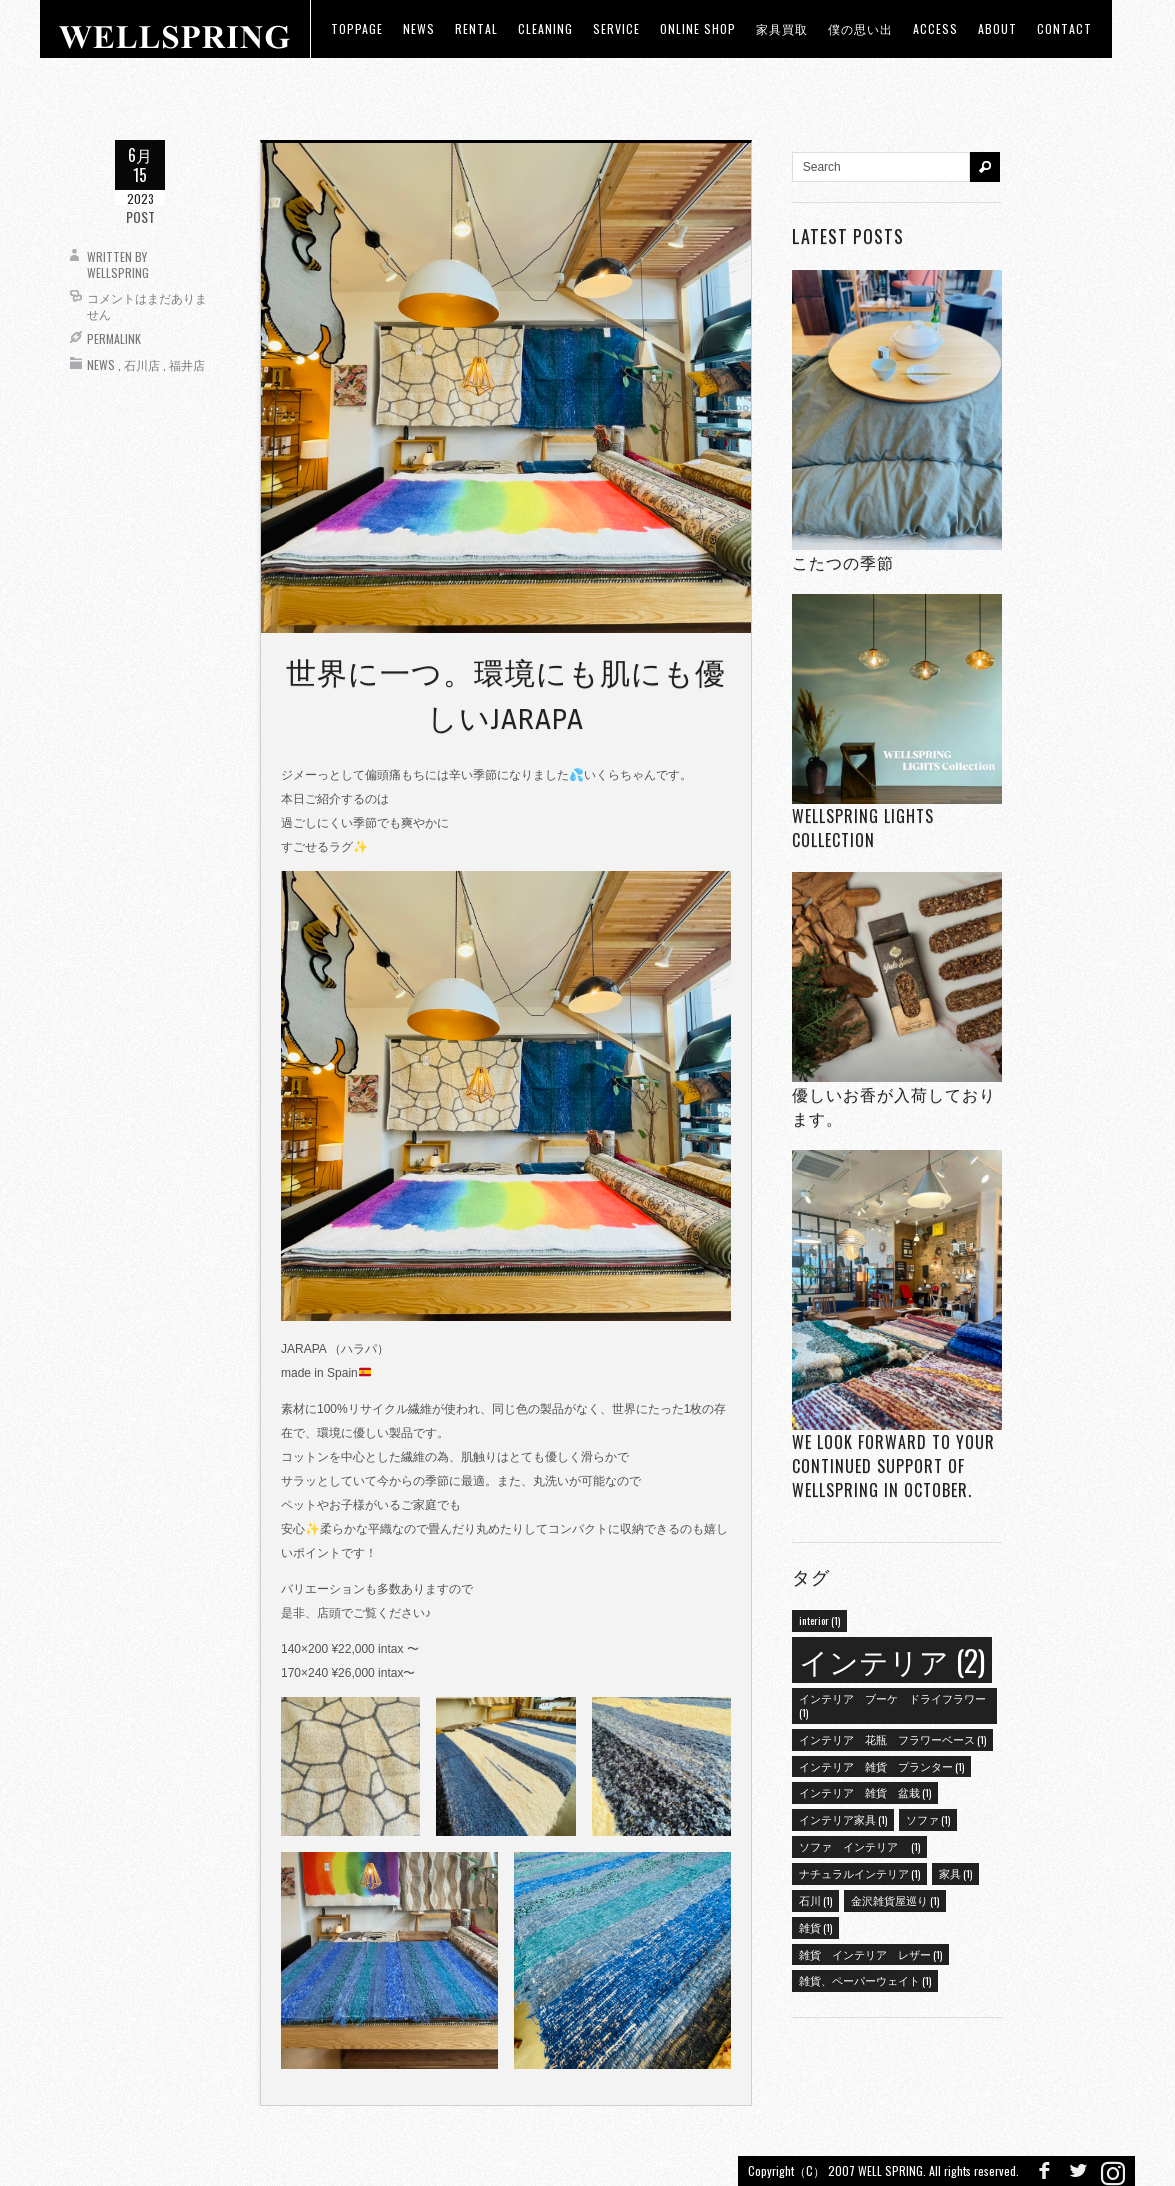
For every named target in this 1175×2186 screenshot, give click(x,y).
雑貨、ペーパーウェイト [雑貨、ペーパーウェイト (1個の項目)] (865, 1980)
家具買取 (782, 28)
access (935, 28)
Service (616, 28)
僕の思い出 (860, 28)
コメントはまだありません (147, 305)
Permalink (114, 338)
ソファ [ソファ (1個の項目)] (928, 1819)
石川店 (142, 364)
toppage (357, 28)
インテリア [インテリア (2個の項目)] (892, 1659)
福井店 (187, 364)
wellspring (118, 272)
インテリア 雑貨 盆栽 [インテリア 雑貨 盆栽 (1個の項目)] (865, 1792)
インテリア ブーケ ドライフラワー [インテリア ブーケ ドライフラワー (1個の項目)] (892, 1705)
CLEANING (545, 28)
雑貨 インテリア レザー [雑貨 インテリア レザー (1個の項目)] (870, 1954)
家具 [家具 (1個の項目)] (955, 1873)
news (419, 28)
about (997, 28)
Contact (1064, 28)
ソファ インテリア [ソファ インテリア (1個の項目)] (859, 1846)
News (101, 364)
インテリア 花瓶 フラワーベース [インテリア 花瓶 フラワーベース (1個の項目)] (892, 1739)
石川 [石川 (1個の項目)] (815, 1900)
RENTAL (476, 28)
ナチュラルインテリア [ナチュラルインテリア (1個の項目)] (859, 1873)
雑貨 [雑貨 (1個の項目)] (815, 1927)
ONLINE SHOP (698, 28)
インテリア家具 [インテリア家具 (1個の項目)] (843, 1819)
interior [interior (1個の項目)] (819, 1620)
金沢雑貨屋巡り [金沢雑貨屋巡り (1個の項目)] (895, 1900)
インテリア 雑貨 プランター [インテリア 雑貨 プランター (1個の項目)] (881, 1766)
